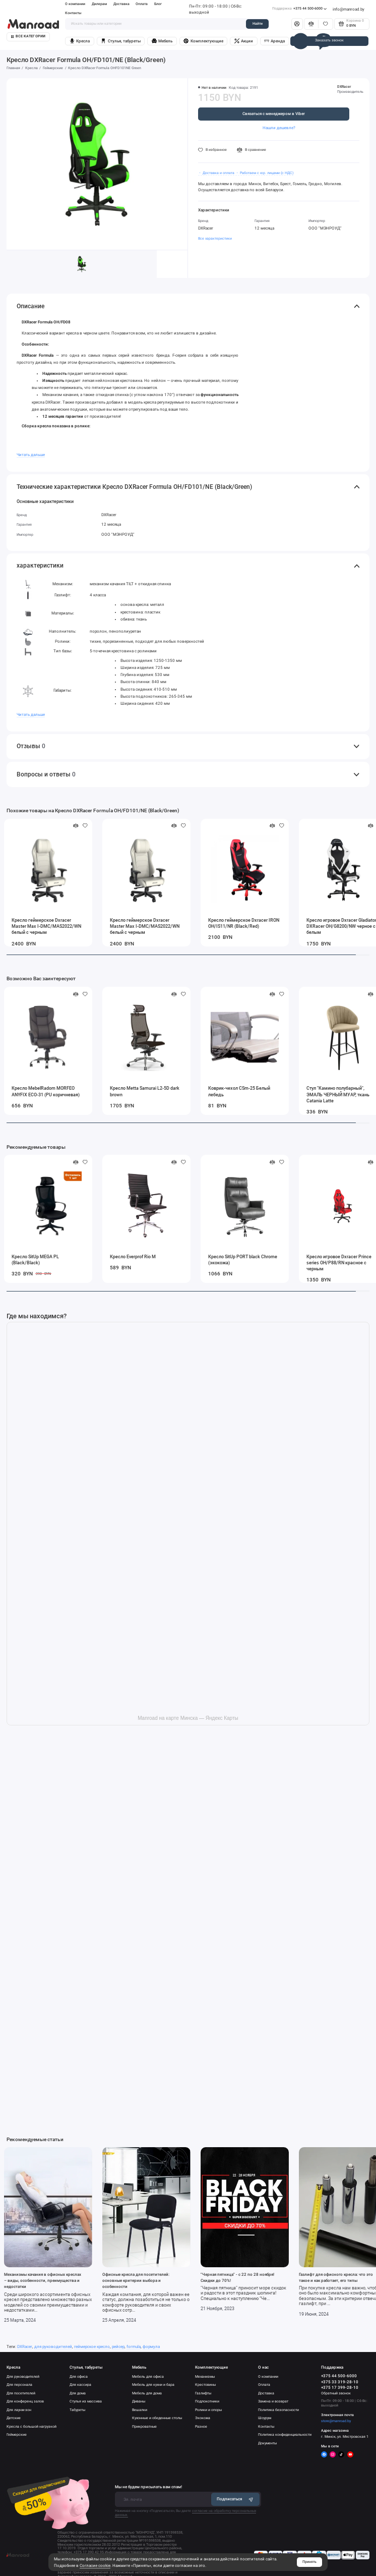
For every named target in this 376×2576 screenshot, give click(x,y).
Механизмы (205, 2376)
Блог (158, 4)
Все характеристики (215, 238)
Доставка (121, 4)
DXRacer (344, 86)
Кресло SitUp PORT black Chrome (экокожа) (242, 1259)
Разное (201, 2426)
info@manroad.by (348, 9)
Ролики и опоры (208, 2409)
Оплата (142, 4)
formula (134, 2346)
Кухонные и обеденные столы (157, 2418)
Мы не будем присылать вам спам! (148, 2487)
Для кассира (80, 2384)
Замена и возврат (273, 2401)
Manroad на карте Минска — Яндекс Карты (188, 1718)
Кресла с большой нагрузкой (31, 2426)
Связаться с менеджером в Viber (273, 113)
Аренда (274, 40)
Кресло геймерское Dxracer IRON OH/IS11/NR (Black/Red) (243, 923)
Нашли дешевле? (279, 128)
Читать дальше (31, 455)
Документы (267, 2443)
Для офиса (79, 2376)
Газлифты (203, 2393)
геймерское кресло (92, 2346)
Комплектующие (203, 40)
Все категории (28, 36)
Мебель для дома (147, 2393)
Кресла (80, 40)
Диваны (138, 2401)
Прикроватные (144, 2426)
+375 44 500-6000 (299, 9)
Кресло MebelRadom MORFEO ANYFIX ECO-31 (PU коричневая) (46, 1091)
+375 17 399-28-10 (339, 2387)
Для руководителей (23, 2376)
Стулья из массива (86, 2401)
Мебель (162, 40)
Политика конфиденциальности (284, 2434)
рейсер (118, 2346)
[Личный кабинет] (296, 24)
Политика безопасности (278, 2409)
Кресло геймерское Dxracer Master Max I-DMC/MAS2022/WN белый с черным (46, 926)
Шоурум (264, 2418)
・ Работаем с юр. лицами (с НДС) (264, 173)
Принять (309, 2561)
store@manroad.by (336, 2421)
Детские (14, 2418)
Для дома (78, 2393)
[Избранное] (325, 24)
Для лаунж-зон (19, 2409)
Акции (243, 40)
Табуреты (77, 2409)
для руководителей (53, 2346)
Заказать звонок (329, 40)
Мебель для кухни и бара (153, 2384)
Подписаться (235, 2499)
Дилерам (99, 4)
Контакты (73, 13)
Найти (258, 23)
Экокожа (202, 2418)
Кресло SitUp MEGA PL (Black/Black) (35, 1259)
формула (151, 2346)
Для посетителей (21, 2393)
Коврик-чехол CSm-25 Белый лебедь (239, 1091)
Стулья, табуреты (120, 40)
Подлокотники (207, 2401)
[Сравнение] (311, 24)
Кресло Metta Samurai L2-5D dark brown (144, 1091)
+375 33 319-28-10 (339, 2382)
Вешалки (139, 2409)
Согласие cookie (95, 2565)
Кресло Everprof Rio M (133, 1256)
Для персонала (19, 2384)
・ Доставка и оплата (216, 173)
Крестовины (205, 2384)
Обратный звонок (336, 2393)
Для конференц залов (25, 2401)
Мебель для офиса (148, 2376)
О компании (75, 4)
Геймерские (17, 2434)
